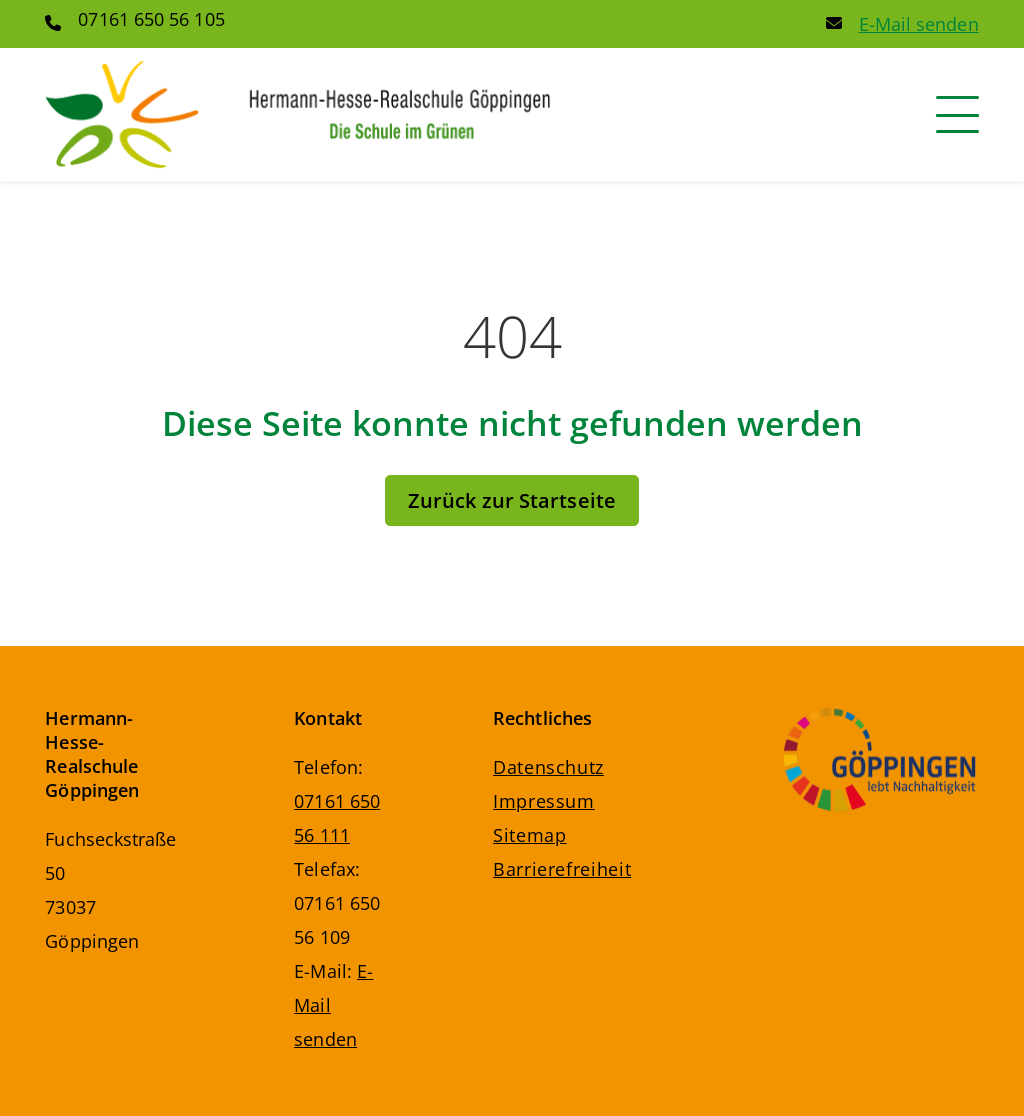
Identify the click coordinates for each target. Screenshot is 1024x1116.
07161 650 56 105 (151, 19)
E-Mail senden (919, 24)
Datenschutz (548, 767)
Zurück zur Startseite (512, 500)
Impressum (544, 801)
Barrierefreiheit (562, 869)
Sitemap (529, 835)
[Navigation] (957, 114)
